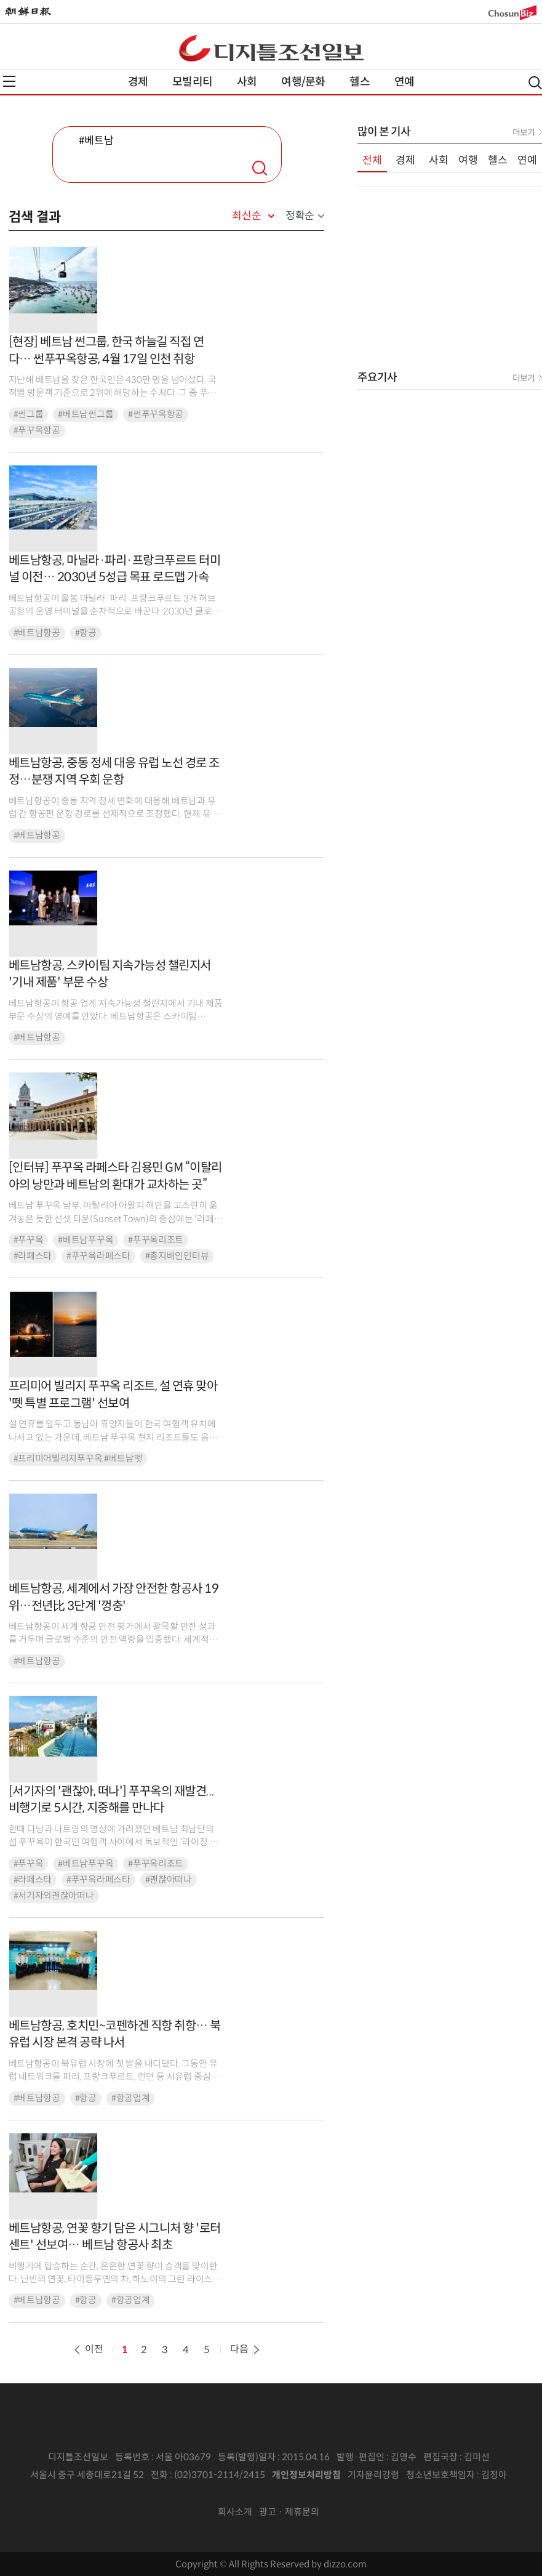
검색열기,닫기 (535, 83)
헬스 (359, 82)
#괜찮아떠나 (168, 1879)
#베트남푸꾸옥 (85, 1240)
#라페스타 (33, 1256)
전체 (372, 160)
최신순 (246, 216)
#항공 (86, 632)
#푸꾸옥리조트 (155, 1240)
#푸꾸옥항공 (37, 430)
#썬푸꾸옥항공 (155, 414)
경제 (138, 82)
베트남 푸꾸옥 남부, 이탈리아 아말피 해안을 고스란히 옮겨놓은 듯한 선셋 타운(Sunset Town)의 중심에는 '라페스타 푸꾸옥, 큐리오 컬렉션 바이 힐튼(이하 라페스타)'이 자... (116, 1219)
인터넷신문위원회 (267, 2493)
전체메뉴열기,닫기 (9, 81)
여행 (468, 160)
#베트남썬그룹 (85, 414)
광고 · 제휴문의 (289, 2512)
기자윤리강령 (373, 2475)
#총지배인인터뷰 (177, 1256)
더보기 (523, 132)
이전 (87, 2349)
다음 (246, 2349)
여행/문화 (303, 82)
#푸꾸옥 (29, 1240)
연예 (404, 82)
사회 (247, 82)
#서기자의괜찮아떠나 (54, 1895)
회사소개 (235, 2512)
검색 (259, 168)
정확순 (299, 216)
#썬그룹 (29, 414)
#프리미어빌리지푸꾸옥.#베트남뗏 (78, 1458)
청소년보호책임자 (440, 2475)
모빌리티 (192, 82)
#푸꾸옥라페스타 (98, 1256)
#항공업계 (130, 2098)
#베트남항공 (37, 632)
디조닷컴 (271, 48)
